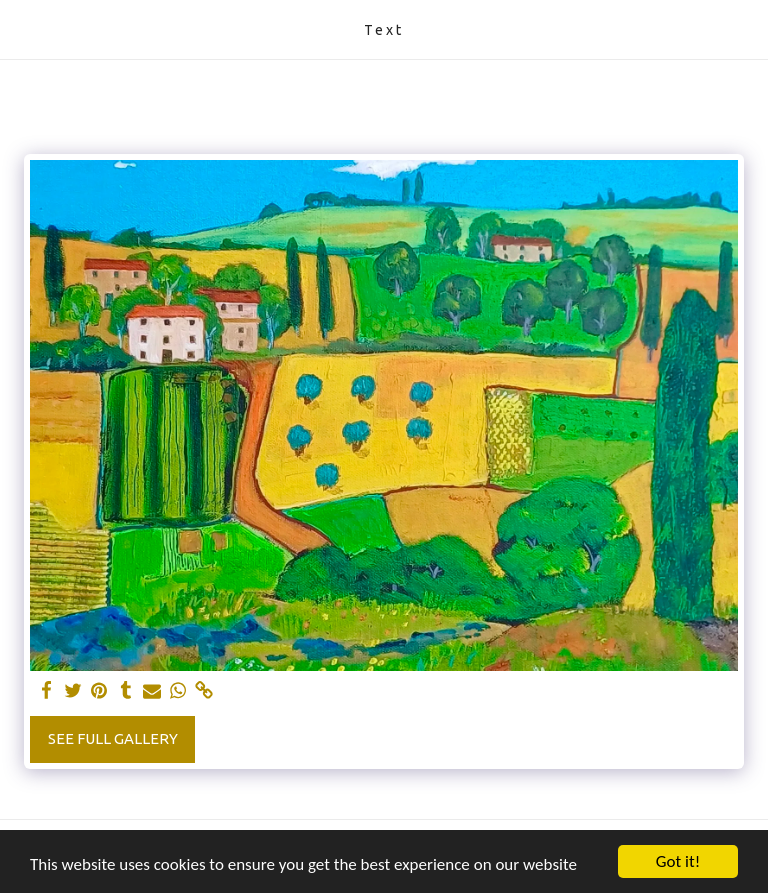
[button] (22, 28)
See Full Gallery (113, 738)
